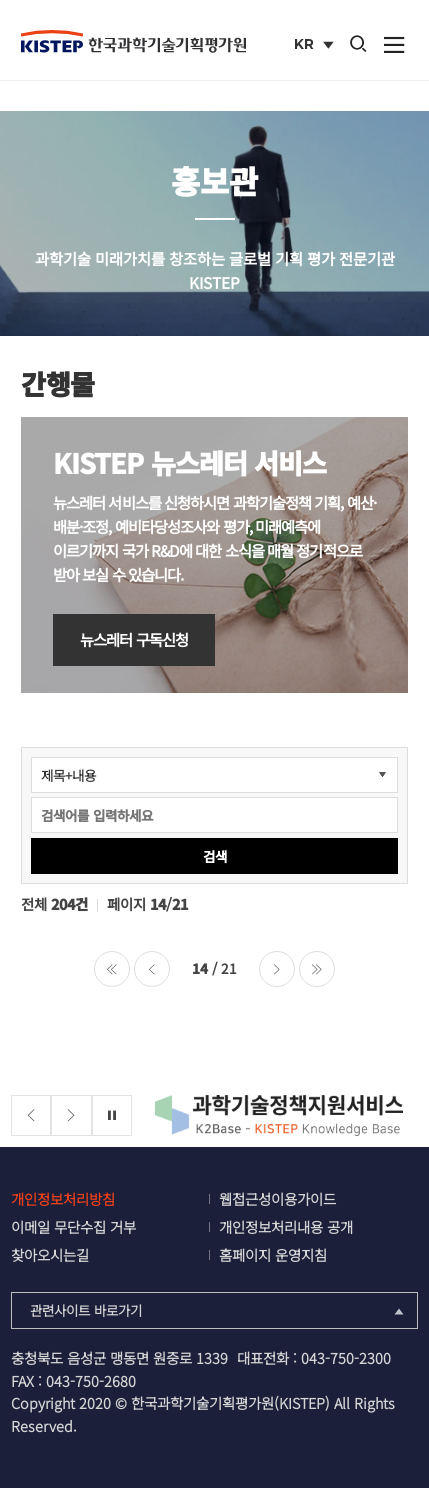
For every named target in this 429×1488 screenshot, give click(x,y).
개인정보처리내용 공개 (286, 1226)
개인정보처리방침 (63, 1198)
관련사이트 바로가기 (219, 1310)
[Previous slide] (31, 1115)
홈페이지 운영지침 (273, 1254)
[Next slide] (71, 1115)
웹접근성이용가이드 (277, 1198)
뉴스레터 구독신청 (134, 639)
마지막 (317, 969)
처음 (112, 969)
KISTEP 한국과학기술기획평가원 (133, 41)
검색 (215, 856)
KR (315, 46)
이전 (152, 969)
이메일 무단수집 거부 (73, 1226)
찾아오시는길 (50, 1254)
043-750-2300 (346, 1357)
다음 (277, 969)
